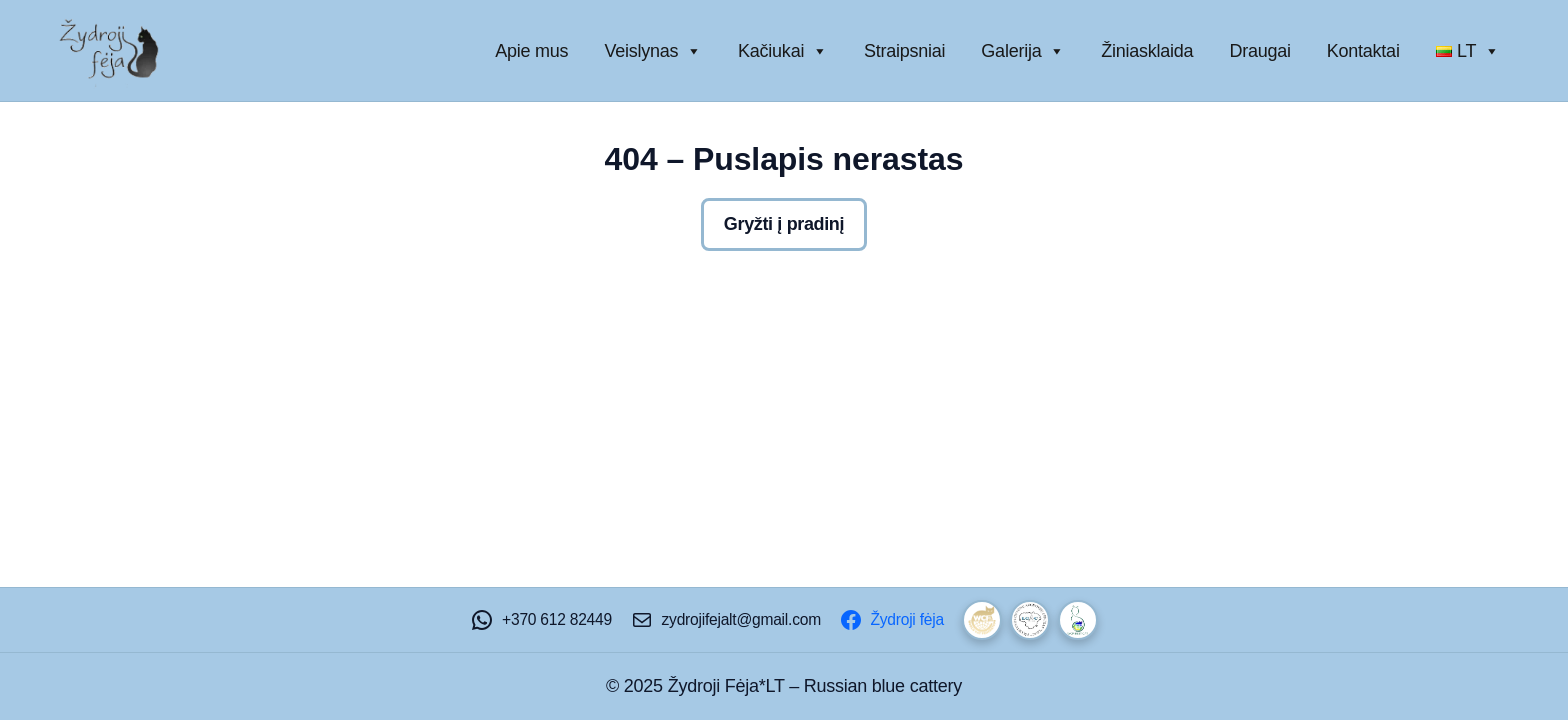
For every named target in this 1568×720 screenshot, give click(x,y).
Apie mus (531, 51)
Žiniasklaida (1147, 51)
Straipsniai (904, 51)
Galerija (1023, 51)
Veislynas (653, 51)
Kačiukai (783, 51)
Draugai (1259, 51)
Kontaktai (1363, 51)
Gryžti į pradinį (784, 224)
